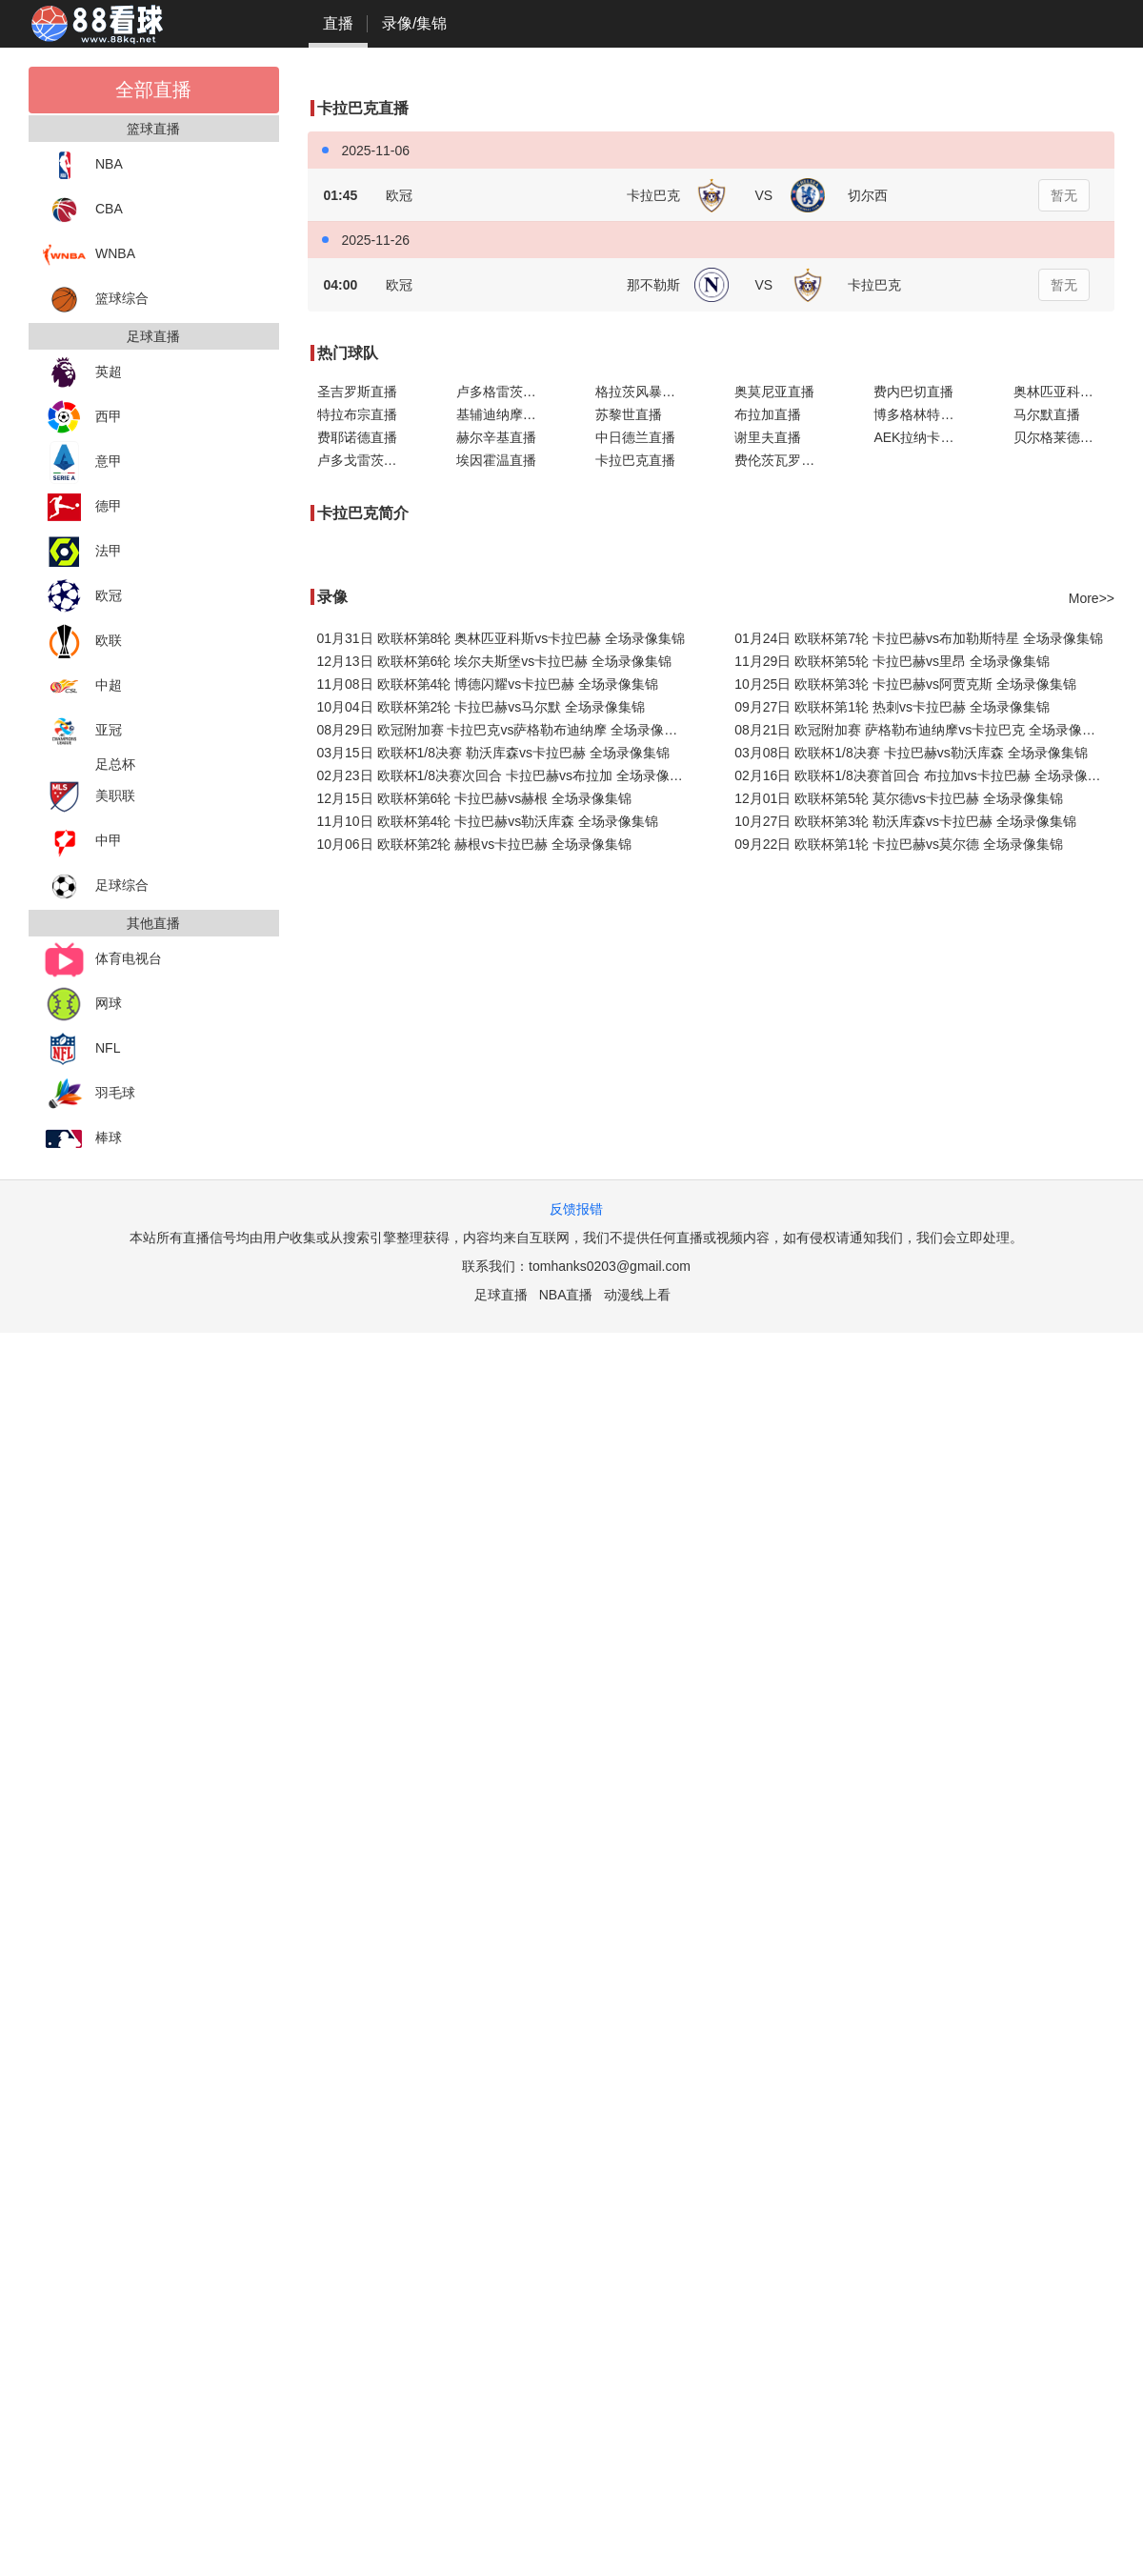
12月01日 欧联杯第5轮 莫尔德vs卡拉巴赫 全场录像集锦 (898, 798)
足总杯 (115, 764)
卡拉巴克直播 (635, 460)
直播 (338, 23)
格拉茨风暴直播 (642, 391)
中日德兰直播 (635, 437)
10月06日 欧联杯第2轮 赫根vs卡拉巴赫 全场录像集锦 (474, 844)
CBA (83, 210)
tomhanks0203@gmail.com (610, 1266)
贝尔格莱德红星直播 (1063, 437)
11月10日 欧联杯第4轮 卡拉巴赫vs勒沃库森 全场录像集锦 (488, 821)
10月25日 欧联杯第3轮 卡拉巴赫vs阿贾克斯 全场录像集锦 (905, 684)
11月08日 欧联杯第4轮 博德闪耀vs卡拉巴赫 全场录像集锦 (488, 684)
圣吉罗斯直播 (357, 391)
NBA (83, 165)
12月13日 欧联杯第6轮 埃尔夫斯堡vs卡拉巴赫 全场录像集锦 (494, 661)
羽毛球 (89, 1094)
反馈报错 (576, 1209)
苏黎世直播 (628, 414)
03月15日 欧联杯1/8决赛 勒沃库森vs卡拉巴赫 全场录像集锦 (493, 752)
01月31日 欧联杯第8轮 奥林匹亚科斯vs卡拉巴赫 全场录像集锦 (501, 638)
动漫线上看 (637, 1294)
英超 (82, 373)
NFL (81, 1049)
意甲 (82, 462)
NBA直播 (566, 1294)
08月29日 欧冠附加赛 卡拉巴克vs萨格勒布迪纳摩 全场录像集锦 (504, 729)
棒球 (82, 1138)
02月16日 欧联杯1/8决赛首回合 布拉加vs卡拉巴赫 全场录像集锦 (923, 775)
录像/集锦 (414, 23)
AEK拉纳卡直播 (920, 437)
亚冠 (82, 731)
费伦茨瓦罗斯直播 (784, 460)
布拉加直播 (767, 414)
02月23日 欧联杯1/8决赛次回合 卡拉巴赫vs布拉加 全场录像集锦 (506, 775)
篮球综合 (96, 299)
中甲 (82, 841)
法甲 (82, 552)
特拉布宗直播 (357, 414)
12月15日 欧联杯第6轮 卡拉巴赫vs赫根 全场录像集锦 (474, 798)
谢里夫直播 (767, 437)
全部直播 (153, 89)
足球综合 (96, 886)
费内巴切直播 (913, 391)
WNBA (89, 254)
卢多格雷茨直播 (503, 391)
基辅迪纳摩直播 (503, 414)
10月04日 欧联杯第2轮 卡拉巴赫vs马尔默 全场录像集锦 (481, 706)
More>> (1091, 598)
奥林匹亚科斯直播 (1063, 391)
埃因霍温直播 (496, 460)
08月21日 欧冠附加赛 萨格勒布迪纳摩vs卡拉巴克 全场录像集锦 (921, 729)
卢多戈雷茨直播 (364, 460)
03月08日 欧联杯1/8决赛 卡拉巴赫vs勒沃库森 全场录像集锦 (910, 752)
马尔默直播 (1046, 414)
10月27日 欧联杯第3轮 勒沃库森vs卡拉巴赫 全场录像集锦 (905, 821)
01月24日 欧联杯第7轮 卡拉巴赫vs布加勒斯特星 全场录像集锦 (918, 638)
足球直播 (501, 1294)
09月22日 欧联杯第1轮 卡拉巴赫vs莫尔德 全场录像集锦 (898, 844)
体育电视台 (102, 959)
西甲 (82, 417)
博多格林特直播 (920, 414)
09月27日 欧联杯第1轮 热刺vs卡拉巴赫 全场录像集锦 (892, 706)
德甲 (82, 507)
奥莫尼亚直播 (774, 391)
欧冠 (82, 596)
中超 (82, 686)
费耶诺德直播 (357, 437)
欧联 (82, 641)
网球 (82, 1004)
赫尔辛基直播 (496, 437)
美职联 (89, 796)
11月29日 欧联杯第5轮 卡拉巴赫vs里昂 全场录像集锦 (892, 661)
